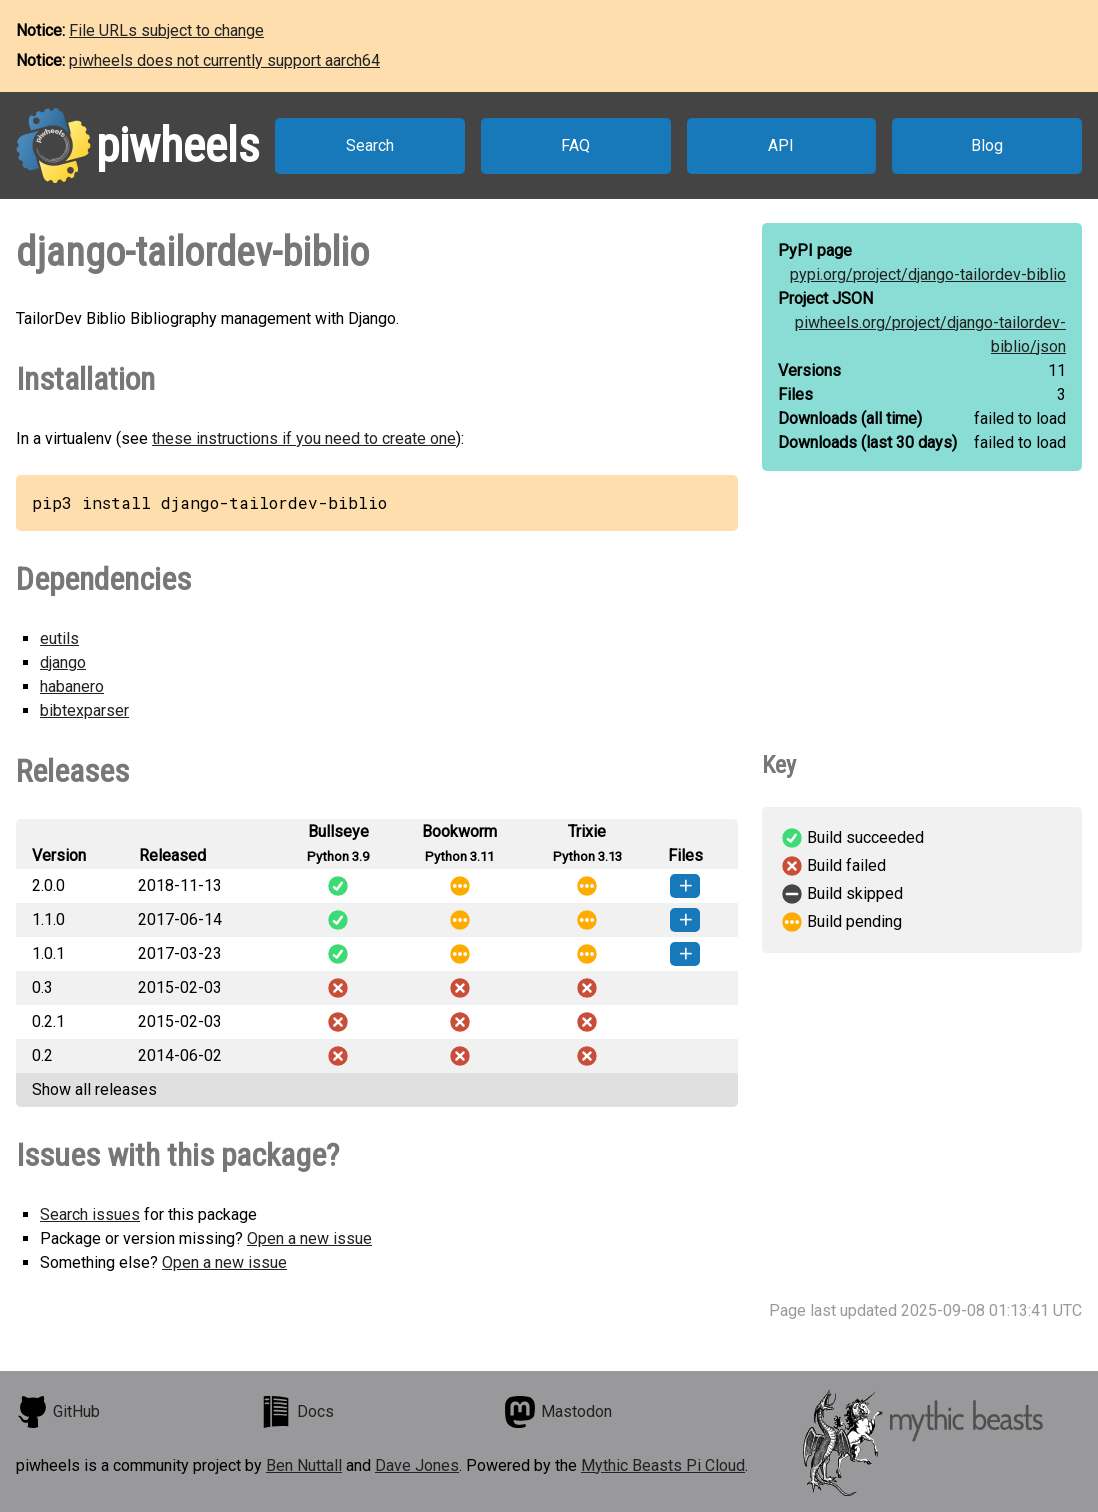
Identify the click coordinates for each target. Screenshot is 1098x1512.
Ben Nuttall (304, 1465)
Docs (297, 1412)
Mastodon (558, 1412)
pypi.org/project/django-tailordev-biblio (928, 274)
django (63, 662)
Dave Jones (417, 1465)
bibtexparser (84, 710)
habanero (72, 686)
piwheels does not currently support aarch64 (224, 60)
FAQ (575, 145)
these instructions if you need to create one (304, 438)
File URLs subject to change (166, 30)
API (781, 145)
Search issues (90, 1214)
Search (370, 145)
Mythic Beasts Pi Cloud (663, 1465)
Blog (987, 145)
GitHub (58, 1412)
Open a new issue (309, 1238)
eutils (59, 638)
